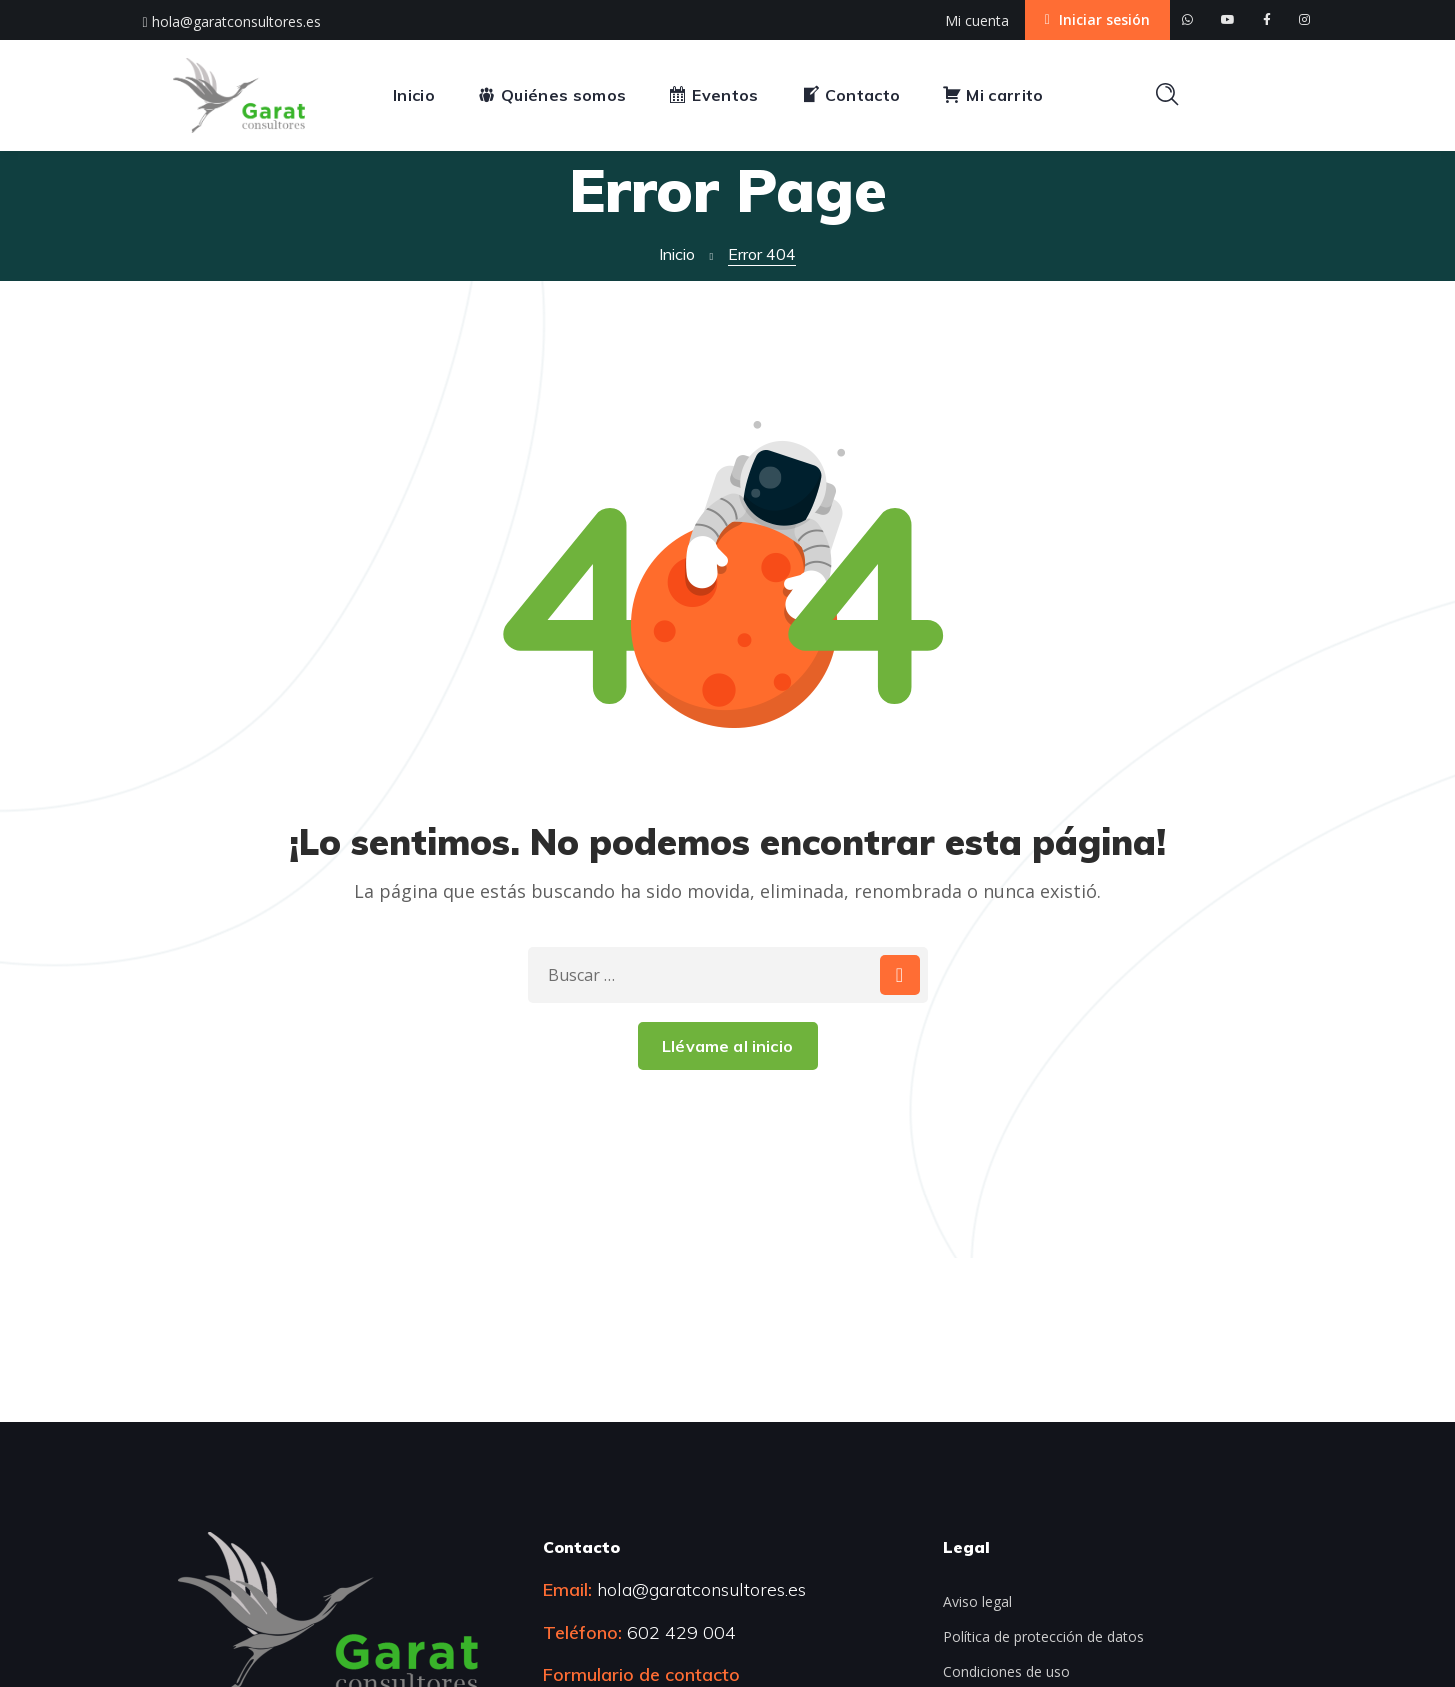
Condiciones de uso (1006, 1671)
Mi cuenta (977, 20)
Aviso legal (977, 1601)
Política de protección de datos (1043, 1636)
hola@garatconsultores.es (232, 21)
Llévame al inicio (727, 1046)
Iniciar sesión (1097, 19)
